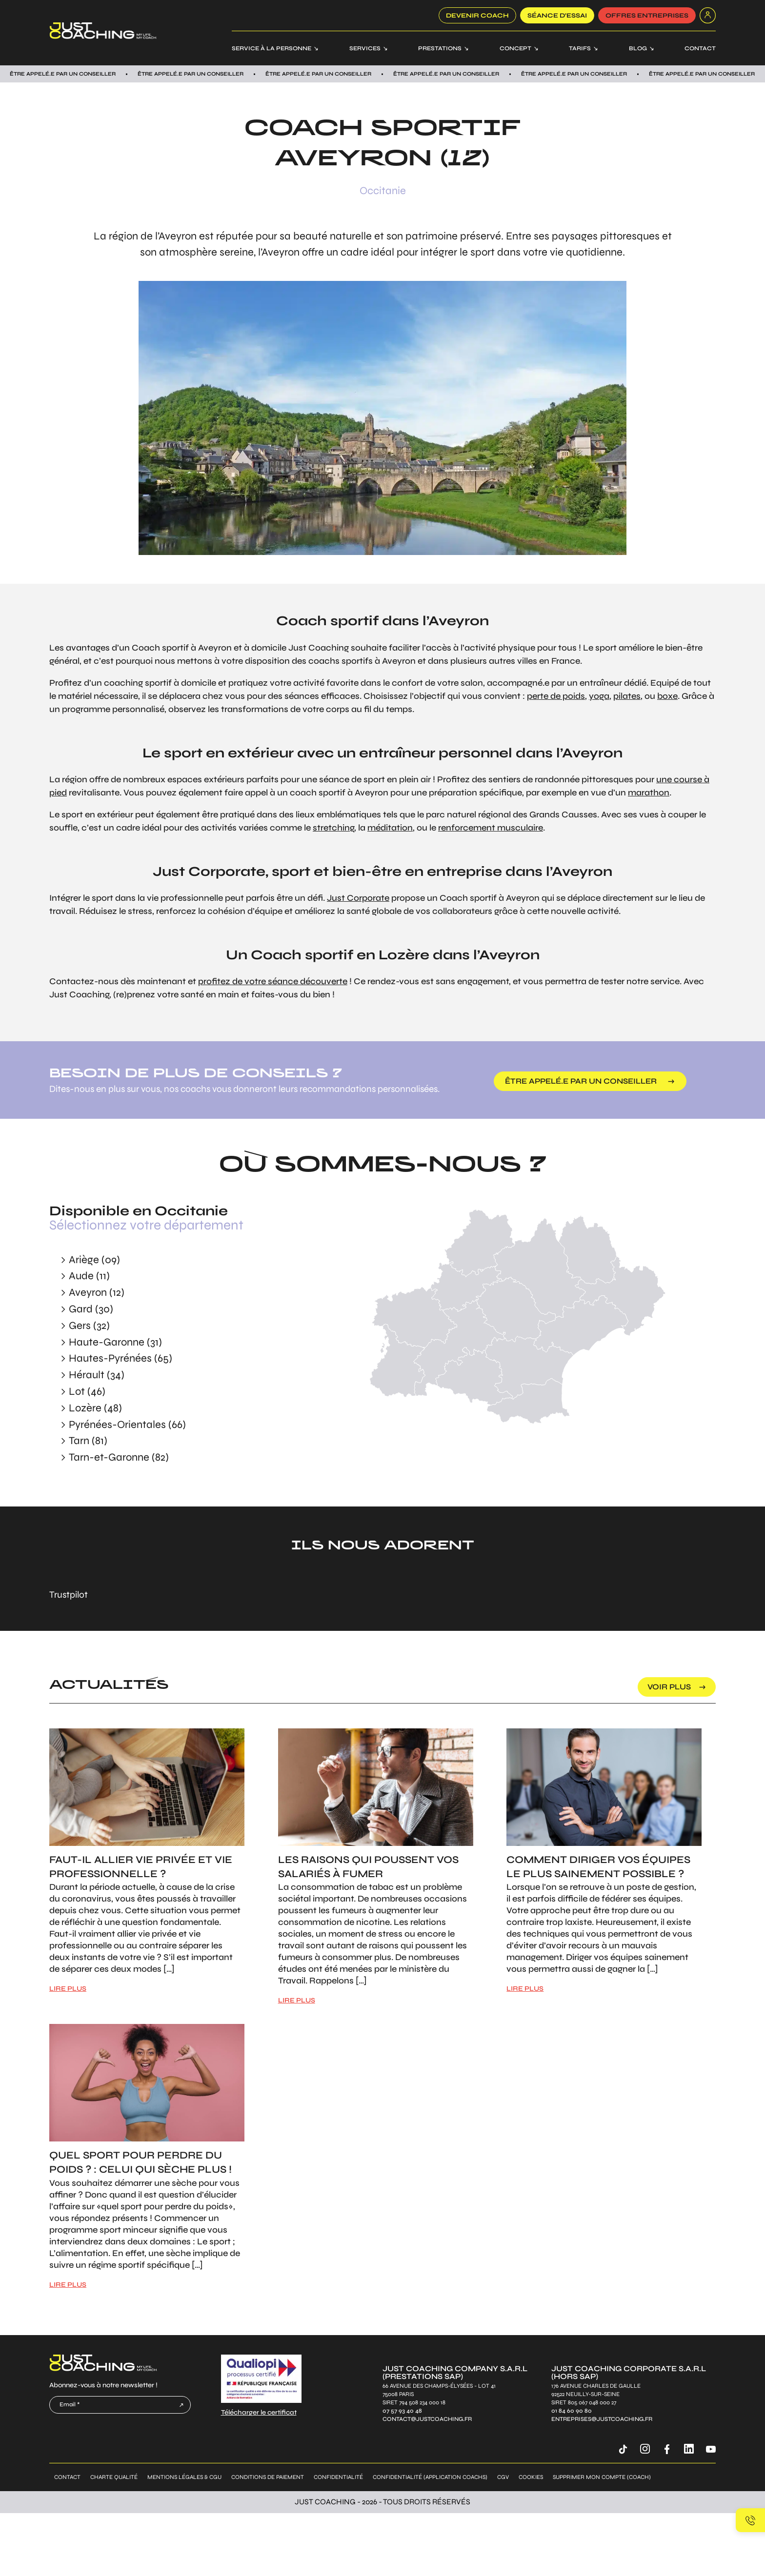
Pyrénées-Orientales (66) (127, 1424)
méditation (390, 827)
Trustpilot (68, 1594)
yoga (599, 696)
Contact (700, 48)
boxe (667, 696)
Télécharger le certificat (259, 2412)
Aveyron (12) (96, 1292)
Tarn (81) (88, 1440)
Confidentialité (338, 2477)
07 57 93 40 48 (402, 2411)
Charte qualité (114, 2477)
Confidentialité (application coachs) (430, 2477)
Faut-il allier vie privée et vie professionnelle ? (140, 1867)
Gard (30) (91, 1309)
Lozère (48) (95, 1408)
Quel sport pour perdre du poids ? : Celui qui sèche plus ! (140, 2162)
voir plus (669, 1686)
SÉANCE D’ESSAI (557, 16)
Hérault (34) (96, 1374)
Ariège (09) (94, 1259)
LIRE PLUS (67, 1988)
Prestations (440, 48)
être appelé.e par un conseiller (581, 1081)
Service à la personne (271, 48)
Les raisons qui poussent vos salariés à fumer (368, 1867)
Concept (515, 48)
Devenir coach (477, 16)
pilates (627, 696)
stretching (333, 827)
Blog (638, 48)
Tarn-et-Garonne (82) (119, 1457)
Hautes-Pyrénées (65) (120, 1358)
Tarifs (580, 48)
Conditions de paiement (267, 2477)
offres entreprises (646, 16)
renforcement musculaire (490, 827)
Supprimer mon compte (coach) (602, 2477)
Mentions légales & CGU (184, 2477)
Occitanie (383, 190)
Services (365, 48)
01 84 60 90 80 (571, 2411)
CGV (503, 2477)
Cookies (531, 2477)
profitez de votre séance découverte (272, 981)
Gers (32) (89, 1325)
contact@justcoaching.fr (427, 2419)
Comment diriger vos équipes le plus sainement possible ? (598, 1867)
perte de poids (556, 696)
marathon (648, 792)
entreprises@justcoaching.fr (601, 2419)
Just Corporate (358, 897)
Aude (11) (89, 1275)
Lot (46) (87, 1391)
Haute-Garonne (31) (115, 1342)
